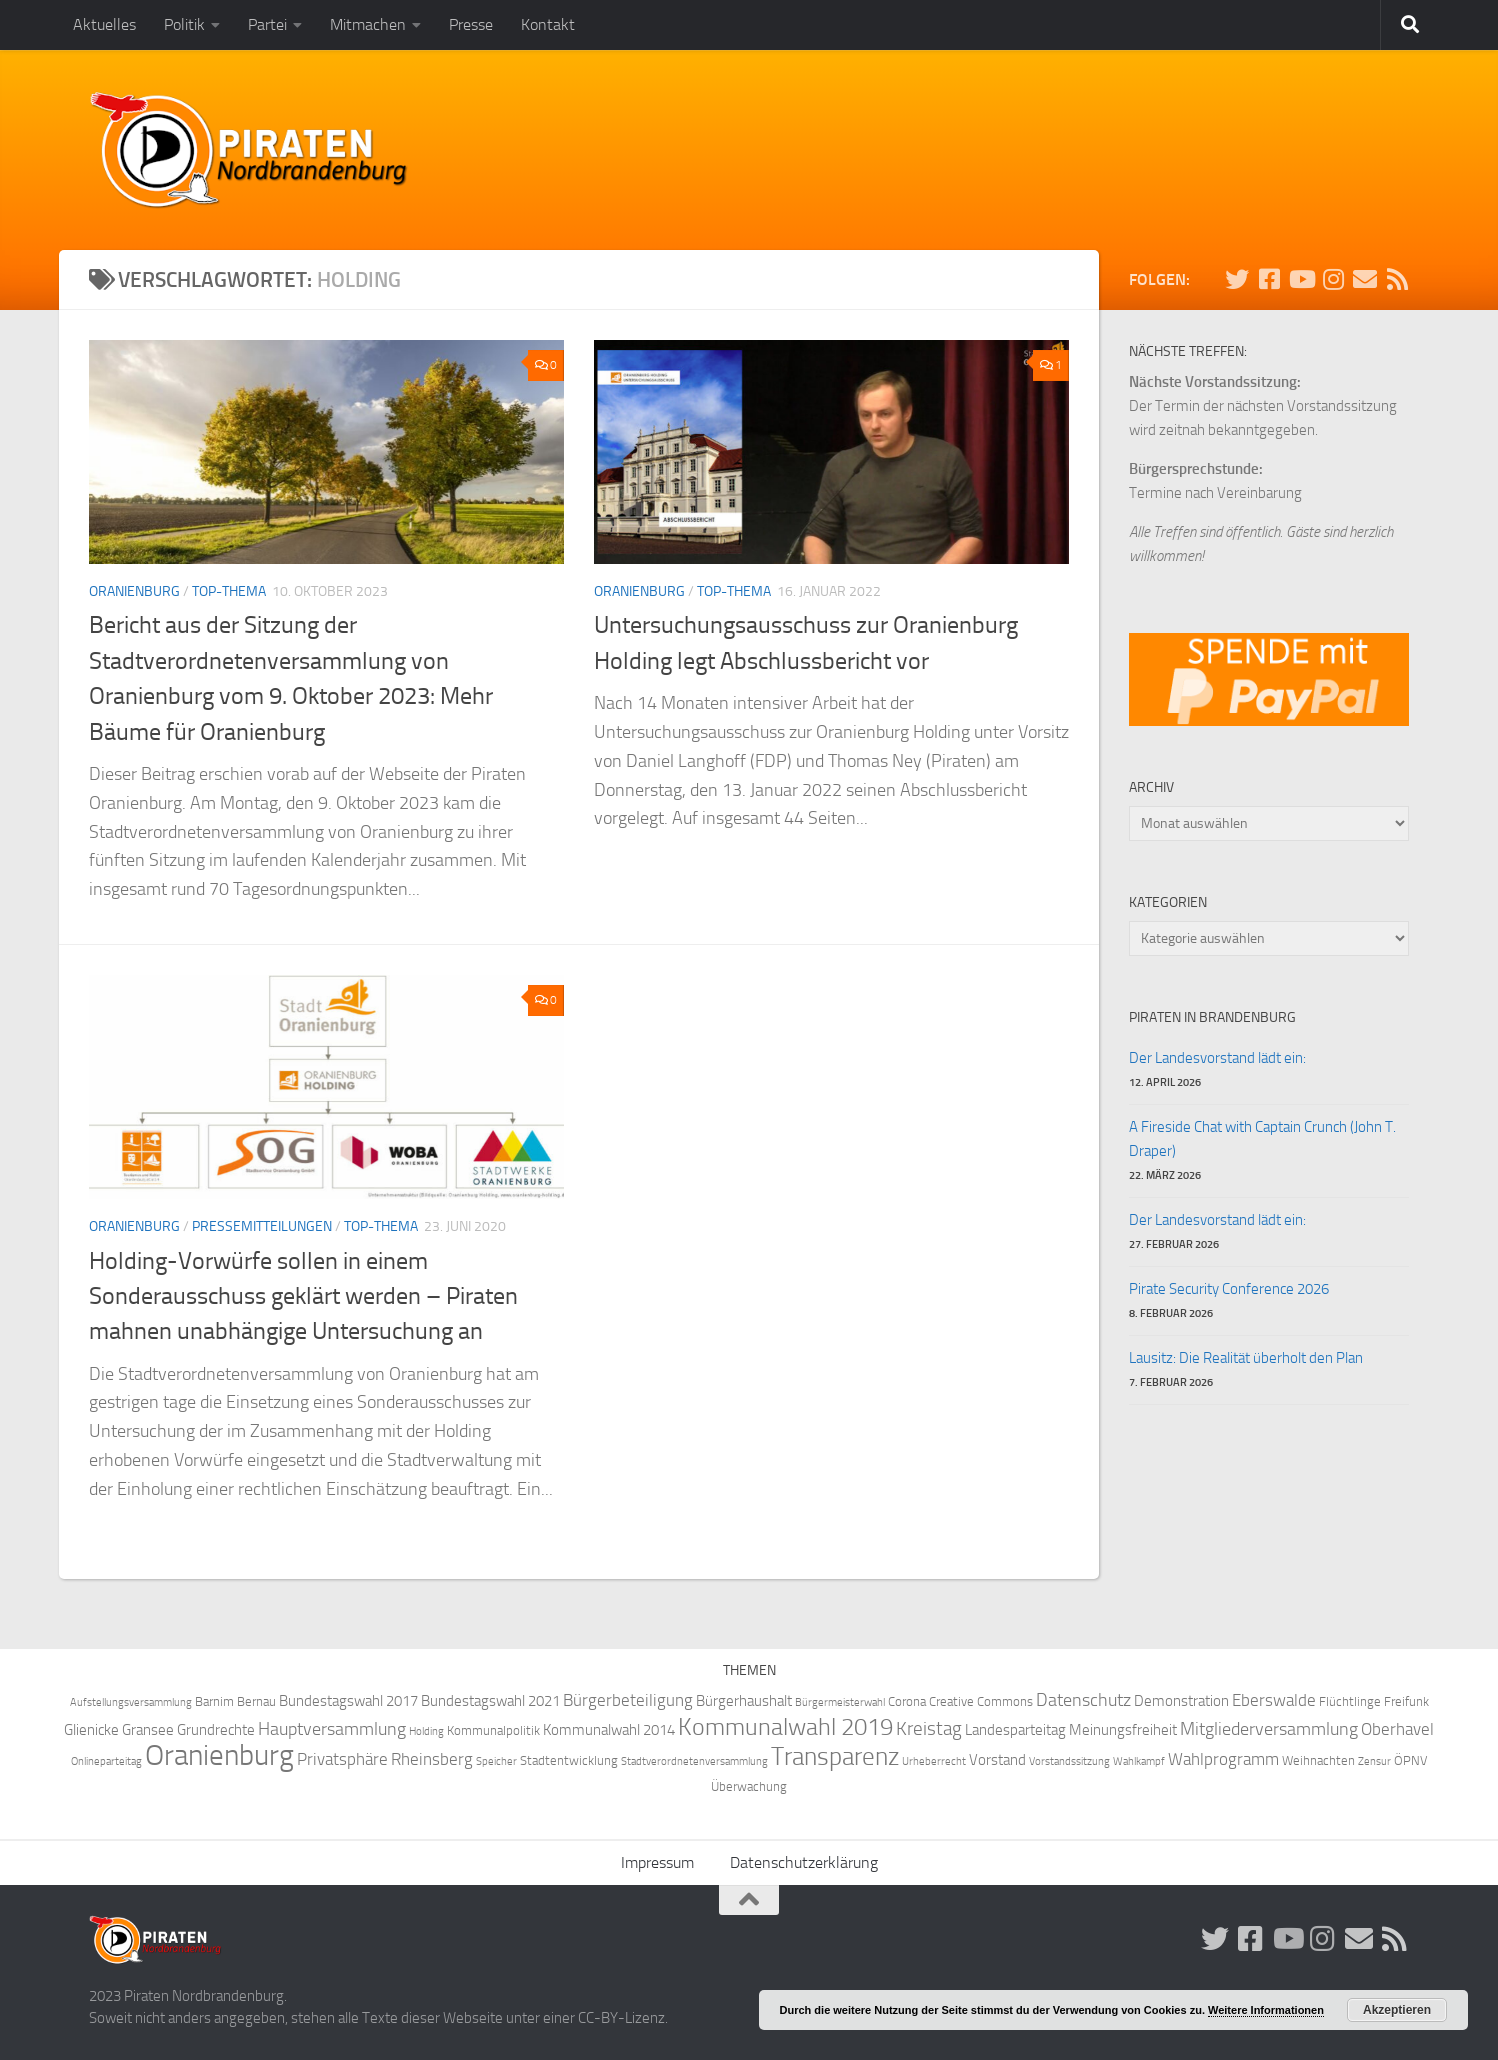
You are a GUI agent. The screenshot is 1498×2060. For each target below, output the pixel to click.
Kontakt (548, 24)
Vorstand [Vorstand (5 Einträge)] (997, 1760)
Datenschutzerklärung (804, 1862)
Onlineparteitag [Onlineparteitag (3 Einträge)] (106, 1761)
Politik (184, 24)
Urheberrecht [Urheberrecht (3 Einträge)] (934, 1761)
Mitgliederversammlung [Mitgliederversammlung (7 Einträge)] (1269, 1729)
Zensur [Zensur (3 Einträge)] (1374, 1761)
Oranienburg (134, 591)
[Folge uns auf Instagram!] (1333, 279)
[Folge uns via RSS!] (1397, 279)
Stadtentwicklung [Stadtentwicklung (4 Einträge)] (569, 1760)
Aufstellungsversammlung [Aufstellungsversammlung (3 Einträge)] (131, 1702)
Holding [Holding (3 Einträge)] (426, 1731)
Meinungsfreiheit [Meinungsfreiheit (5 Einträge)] (1123, 1730)
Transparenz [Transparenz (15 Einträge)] (835, 1756)
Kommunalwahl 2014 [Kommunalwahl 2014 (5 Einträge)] (609, 1730)
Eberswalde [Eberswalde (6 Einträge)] (1274, 1700)
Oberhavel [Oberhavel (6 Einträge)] (1397, 1729)
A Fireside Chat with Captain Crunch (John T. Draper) (1262, 1139)
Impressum (657, 1862)
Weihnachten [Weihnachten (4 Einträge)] (1318, 1760)
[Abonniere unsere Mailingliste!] (1365, 279)
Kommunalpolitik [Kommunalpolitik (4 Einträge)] (493, 1730)
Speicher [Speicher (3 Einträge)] (496, 1761)
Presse (471, 24)
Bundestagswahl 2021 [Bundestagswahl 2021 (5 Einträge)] (490, 1701)
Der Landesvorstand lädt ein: (1217, 1058)
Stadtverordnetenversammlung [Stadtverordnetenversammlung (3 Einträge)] (694, 1761)
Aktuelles (104, 24)
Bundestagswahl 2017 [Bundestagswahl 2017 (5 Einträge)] (348, 1701)
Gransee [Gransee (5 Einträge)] (148, 1730)
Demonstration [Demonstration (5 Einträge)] (1181, 1701)
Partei (267, 24)
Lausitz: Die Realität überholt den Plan (1246, 1358)
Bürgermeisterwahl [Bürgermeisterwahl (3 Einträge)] (840, 1702)
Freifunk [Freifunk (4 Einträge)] (1406, 1701)
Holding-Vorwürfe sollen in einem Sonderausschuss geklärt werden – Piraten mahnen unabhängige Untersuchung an (303, 1296)
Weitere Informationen (1266, 2010)
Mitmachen (368, 24)
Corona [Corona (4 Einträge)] (907, 1701)
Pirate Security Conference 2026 (1229, 1289)
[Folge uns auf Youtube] (1301, 279)
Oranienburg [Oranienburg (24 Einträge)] (219, 1755)
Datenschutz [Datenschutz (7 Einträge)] (1083, 1700)
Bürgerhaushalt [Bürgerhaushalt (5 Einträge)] (744, 1701)
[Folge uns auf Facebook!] (1269, 279)
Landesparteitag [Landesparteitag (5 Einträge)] (1015, 1730)
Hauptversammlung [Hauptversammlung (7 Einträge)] (332, 1729)
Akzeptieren (1397, 2010)
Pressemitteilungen (262, 1226)
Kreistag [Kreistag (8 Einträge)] (929, 1729)
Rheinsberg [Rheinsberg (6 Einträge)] (432, 1759)
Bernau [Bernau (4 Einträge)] (256, 1701)
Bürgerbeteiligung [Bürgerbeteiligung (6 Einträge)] (628, 1700)
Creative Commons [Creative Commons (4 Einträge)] (981, 1701)
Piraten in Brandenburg (1212, 1017)
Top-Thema (229, 591)
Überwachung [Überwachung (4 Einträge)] (749, 1786)
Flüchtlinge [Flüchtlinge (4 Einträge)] (1350, 1701)
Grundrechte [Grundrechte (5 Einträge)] (216, 1730)
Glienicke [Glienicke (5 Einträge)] (91, 1730)
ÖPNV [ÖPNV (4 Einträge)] (1411, 1760)
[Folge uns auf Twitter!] (1237, 279)
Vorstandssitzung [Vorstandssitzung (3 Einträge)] (1069, 1761)
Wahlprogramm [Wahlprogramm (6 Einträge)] (1223, 1759)
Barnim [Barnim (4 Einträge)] (214, 1701)
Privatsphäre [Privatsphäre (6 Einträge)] (342, 1759)
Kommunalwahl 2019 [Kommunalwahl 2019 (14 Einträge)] (785, 1727)
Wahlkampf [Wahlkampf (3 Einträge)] (1139, 1761)
